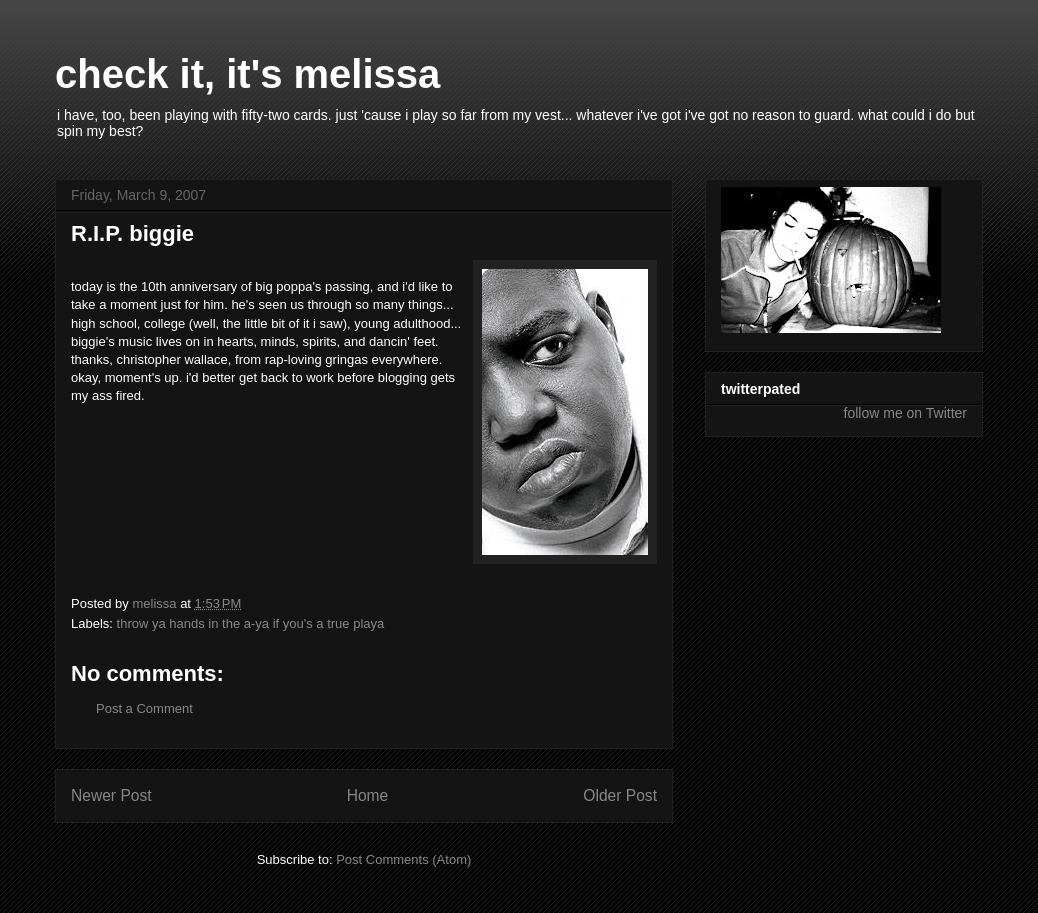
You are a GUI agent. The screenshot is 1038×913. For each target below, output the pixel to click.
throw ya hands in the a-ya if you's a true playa (251, 623)
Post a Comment (144, 708)
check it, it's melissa (247, 74)
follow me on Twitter (905, 413)
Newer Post (111, 795)
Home (368, 795)
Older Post (620, 795)
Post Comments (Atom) (403, 859)
